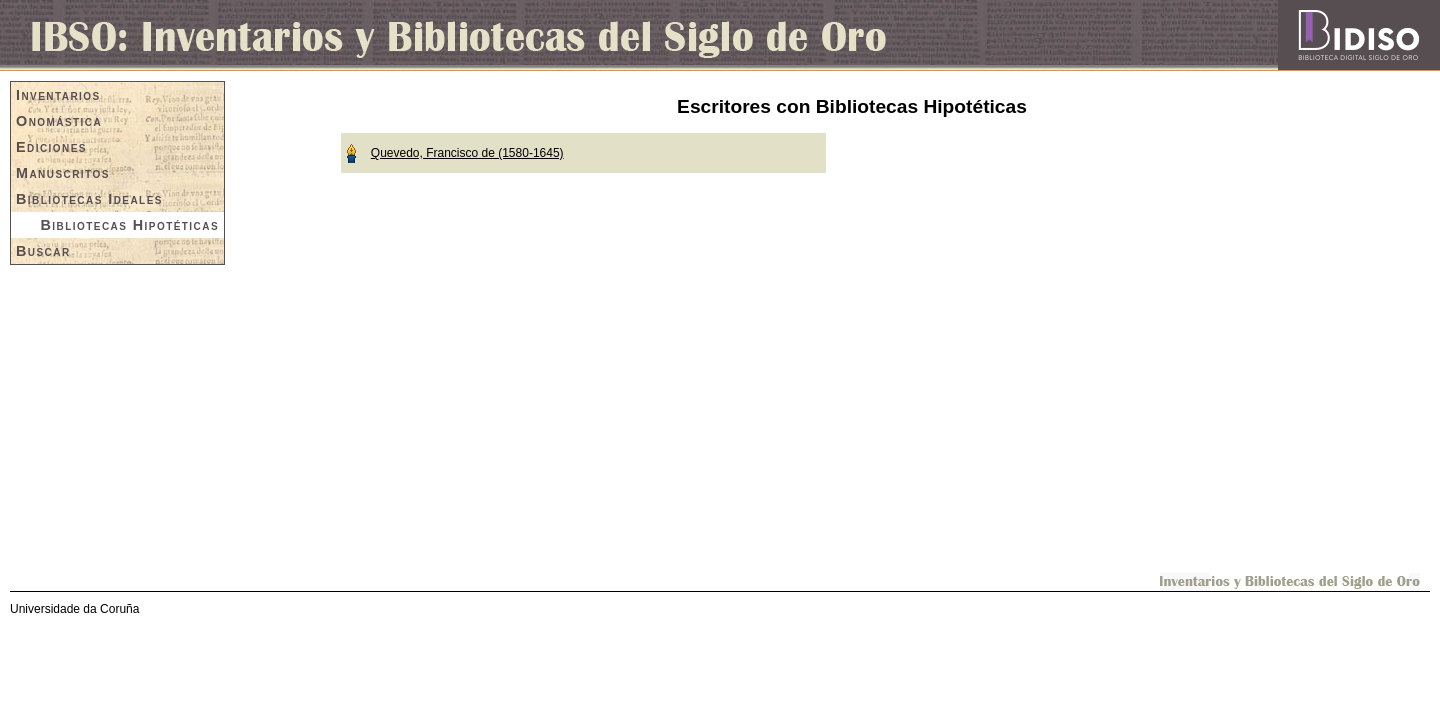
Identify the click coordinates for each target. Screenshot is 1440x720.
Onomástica (59, 121)
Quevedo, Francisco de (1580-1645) (467, 153)
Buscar (43, 251)
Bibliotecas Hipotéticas (130, 225)
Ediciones (51, 147)
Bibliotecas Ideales (89, 199)
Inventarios (58, 95)
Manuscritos (63, 173)
